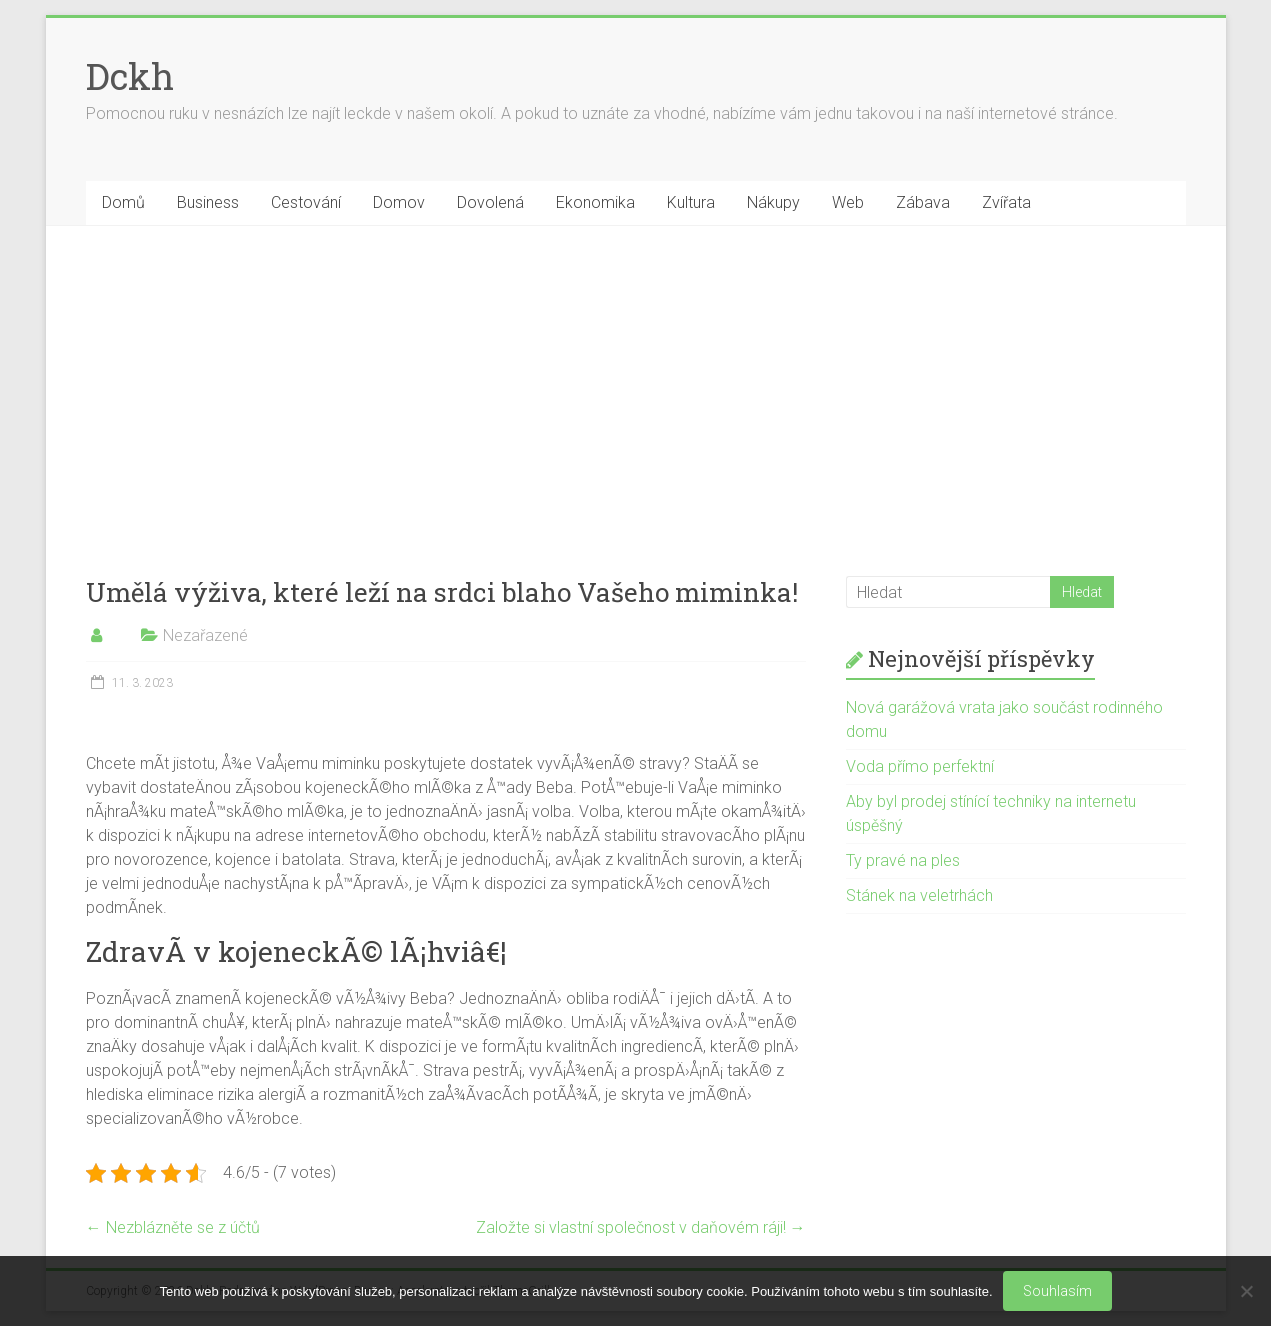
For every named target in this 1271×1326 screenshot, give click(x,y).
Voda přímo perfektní (920, 766)
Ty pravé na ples (903, 860)
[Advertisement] (636, 376)
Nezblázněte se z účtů (173, 1227)
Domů (123, 202)
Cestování (306, 202)
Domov (399, 202)
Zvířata (1006, 202)
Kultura (691, 202)
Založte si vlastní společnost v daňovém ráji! (641, 1227)
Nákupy (773, 202)
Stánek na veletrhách (919, 895)
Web (848, 202)
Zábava (923, 202)
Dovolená (490, 202)
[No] (1246, 1291)
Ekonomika (595, 202)
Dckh (130, 76)
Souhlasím (1057, 1291)
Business (208, 202)
